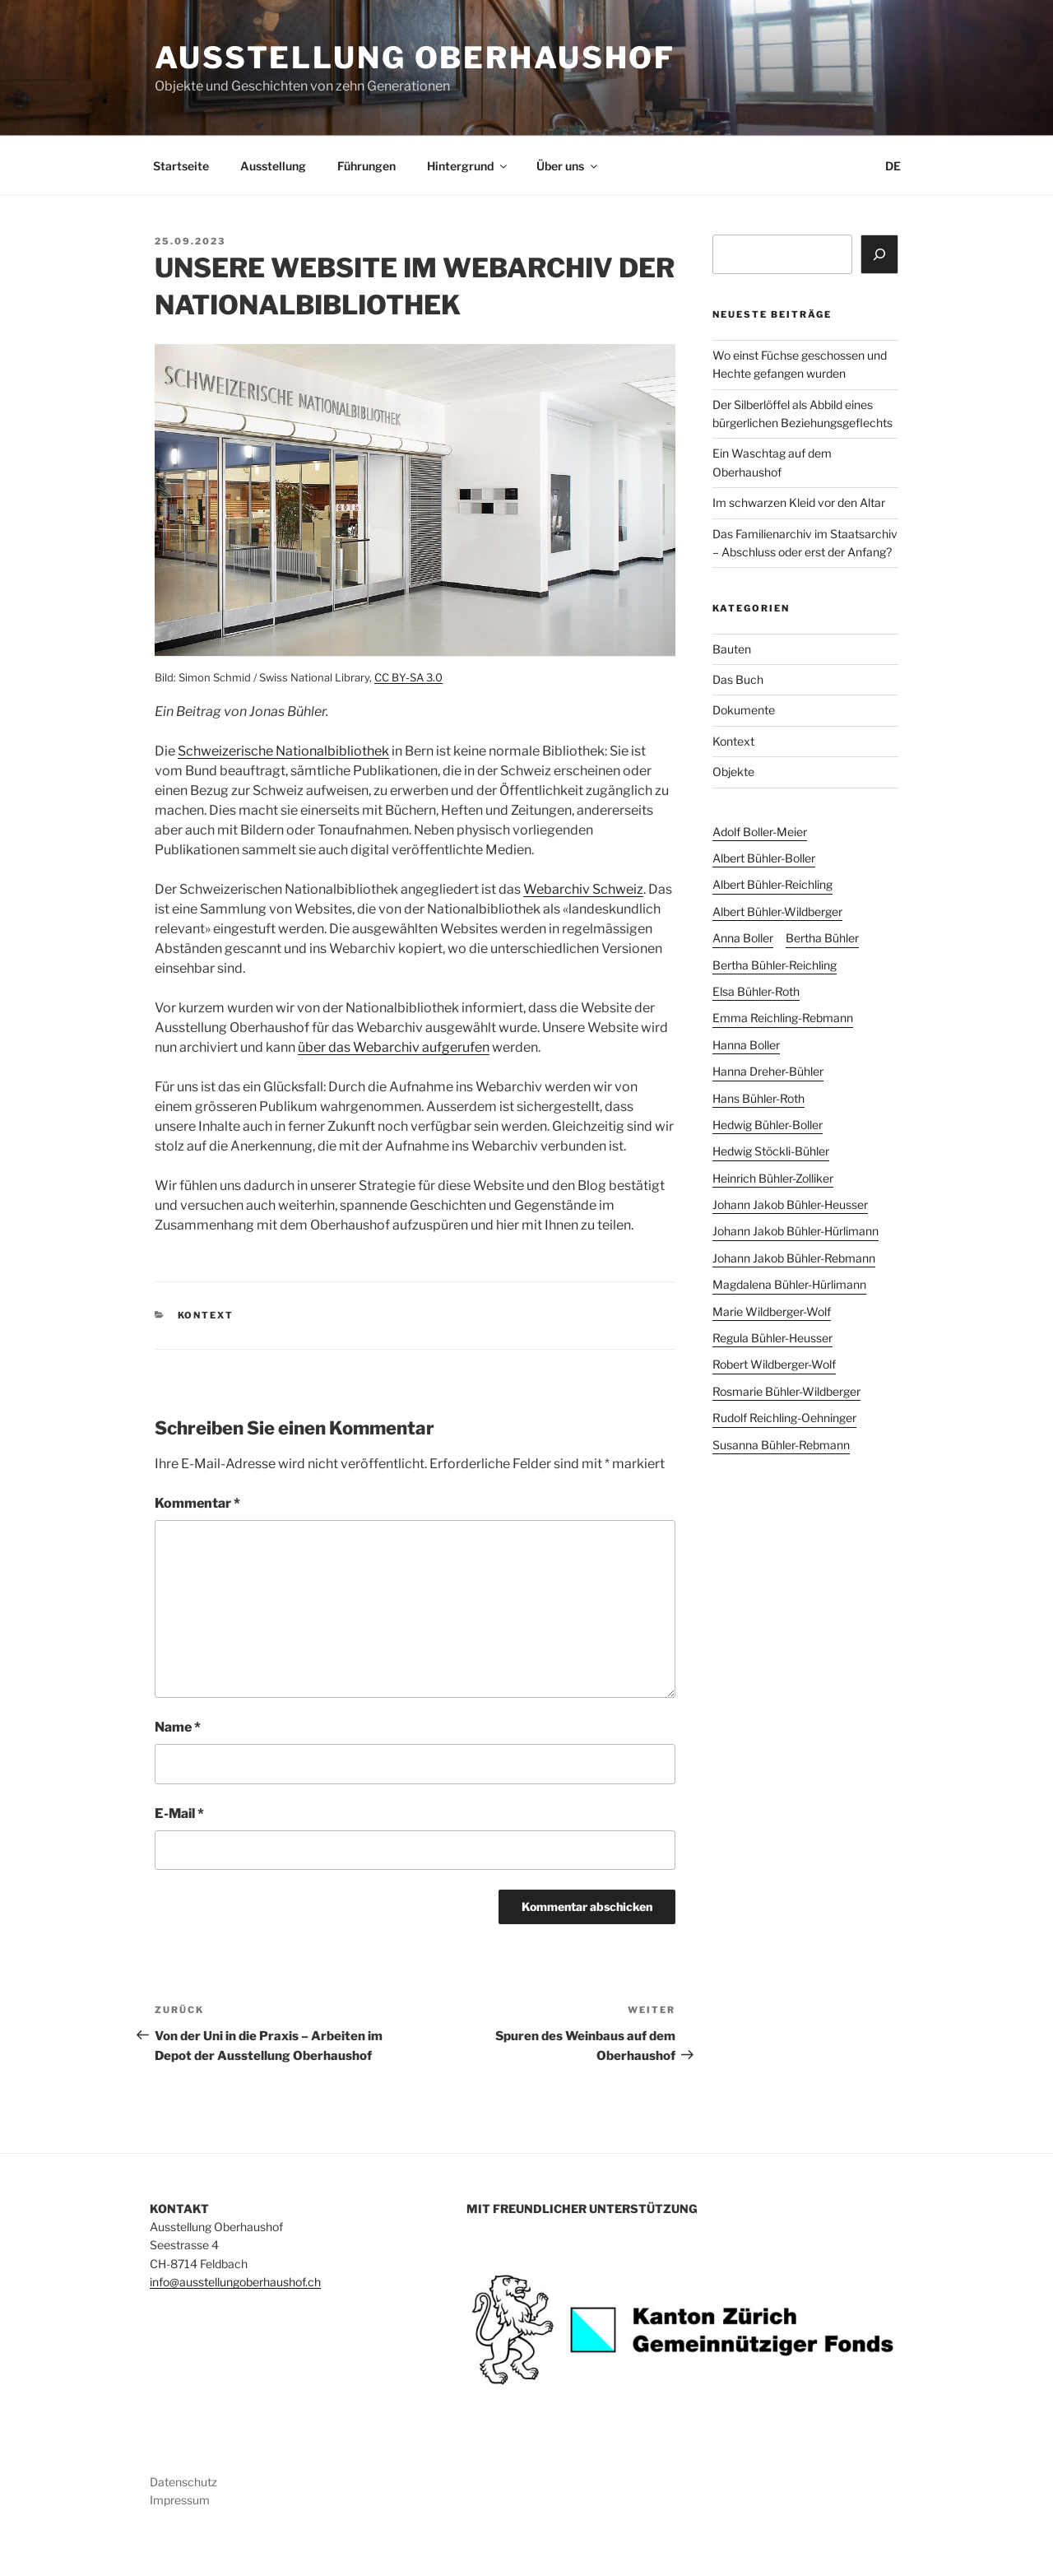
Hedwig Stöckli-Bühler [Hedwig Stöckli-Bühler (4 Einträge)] (770, 1151)
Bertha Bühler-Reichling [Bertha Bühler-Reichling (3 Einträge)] (774, 965)
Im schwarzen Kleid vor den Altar (798, 502)
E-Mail (179, 1813)
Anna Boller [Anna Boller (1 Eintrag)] (742, 938)
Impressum (180, 2500)
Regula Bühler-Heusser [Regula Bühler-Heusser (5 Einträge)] (772, 1338)
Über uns (568, 166)
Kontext (206, 1315)
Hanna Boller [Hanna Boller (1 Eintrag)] (746, 1045)
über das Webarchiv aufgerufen (393, 1047)
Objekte (733, 772)
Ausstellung (273, 166)
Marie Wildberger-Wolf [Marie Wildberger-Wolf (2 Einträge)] (771, 1311)
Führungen (366, 166)
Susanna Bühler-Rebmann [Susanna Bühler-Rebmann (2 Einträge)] (781, 1445)
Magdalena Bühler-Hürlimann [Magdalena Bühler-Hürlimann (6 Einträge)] (789, 1284)
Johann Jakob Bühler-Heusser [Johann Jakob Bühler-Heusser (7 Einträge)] (790, 1204)
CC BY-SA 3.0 (408, 677)
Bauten (731, 649)
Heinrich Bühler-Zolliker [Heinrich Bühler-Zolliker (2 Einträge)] (772, 1178)
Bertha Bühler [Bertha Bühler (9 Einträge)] (822, 938)
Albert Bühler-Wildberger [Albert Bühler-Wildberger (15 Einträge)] (777, 911)
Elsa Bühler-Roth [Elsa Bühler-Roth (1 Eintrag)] (756, 991)
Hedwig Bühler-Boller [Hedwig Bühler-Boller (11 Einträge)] (767, 1125)
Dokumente (743, 710)
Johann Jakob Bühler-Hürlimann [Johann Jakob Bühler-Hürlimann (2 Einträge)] (795, 1231)
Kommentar (197, 1503)
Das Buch (737, 679)
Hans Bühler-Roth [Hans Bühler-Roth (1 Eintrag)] (758, 1098)
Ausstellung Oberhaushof (415, 58)
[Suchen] (879, 254)
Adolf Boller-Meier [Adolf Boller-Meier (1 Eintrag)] (759, 832)
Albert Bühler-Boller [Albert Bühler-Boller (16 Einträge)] (763, 858)
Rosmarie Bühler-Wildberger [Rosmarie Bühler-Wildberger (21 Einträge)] (786, 1391)
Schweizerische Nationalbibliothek (283, 751)
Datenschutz (183, 2482)
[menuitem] (892, 166)
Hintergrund (468, 166)
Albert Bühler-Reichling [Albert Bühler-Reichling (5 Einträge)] (772, 884)
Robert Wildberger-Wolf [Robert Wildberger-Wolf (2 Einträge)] (774, 1364)
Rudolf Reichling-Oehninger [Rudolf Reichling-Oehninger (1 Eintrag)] (784, 1418)
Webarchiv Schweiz (583, 889)
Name (178, 1727)
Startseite (181, 166)
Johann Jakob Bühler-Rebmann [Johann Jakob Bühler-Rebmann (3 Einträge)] (793, 1258)
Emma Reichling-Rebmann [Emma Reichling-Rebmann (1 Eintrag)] (782, 1018)
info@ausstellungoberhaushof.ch (235, 2282)
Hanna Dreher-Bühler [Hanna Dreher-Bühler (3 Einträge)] (767, 1071)
